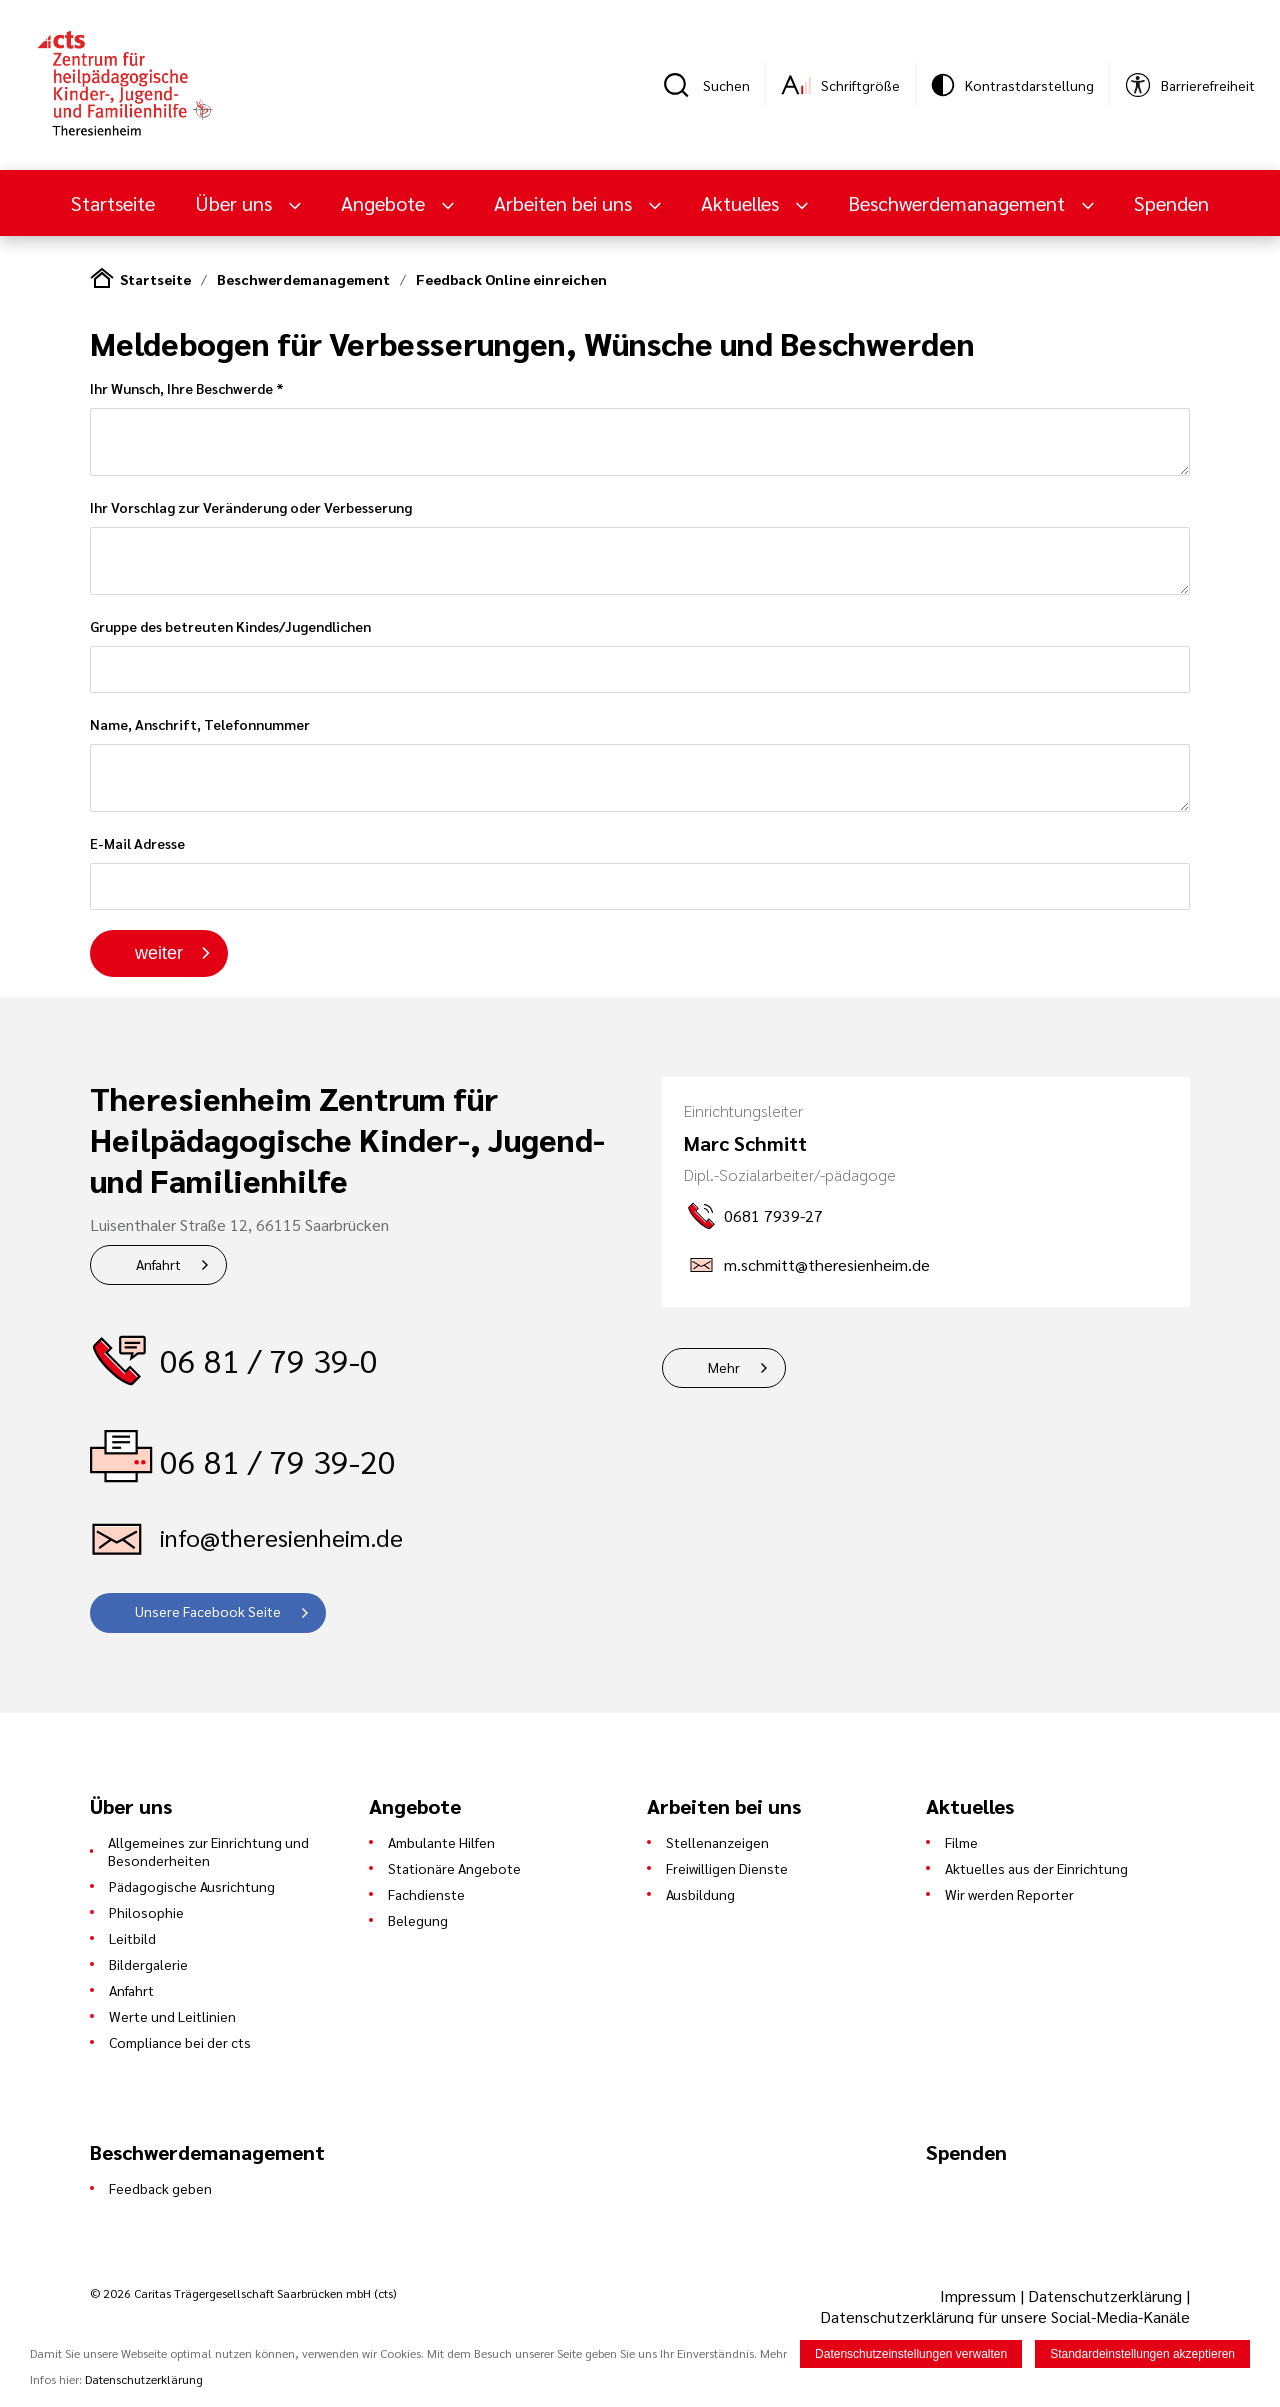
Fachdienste (426, 1894)
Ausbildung (700, 1894)
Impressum (980, 2295)
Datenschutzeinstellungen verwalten (911, 2354)
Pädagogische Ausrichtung (192, 1886)
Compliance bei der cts (180, 2042)
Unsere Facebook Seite (208, 1611)
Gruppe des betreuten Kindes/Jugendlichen (640, 655)
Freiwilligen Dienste (727, 1868)
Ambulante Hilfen (441, 1842)
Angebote (385, 203)
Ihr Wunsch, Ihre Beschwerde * (640, 427)
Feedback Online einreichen (511, 279)
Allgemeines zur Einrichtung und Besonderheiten (208, 1851)
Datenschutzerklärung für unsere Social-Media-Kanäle (1005, 2316)
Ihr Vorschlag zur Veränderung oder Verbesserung (640, 546)
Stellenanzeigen (717, 1842)
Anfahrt (158, 1264)
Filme (961, 1842)
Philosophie (146, 1912)
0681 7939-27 (773, 1215)
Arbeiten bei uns (565, 203)
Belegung (418, 1920)
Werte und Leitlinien (172, 2016)
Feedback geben (160, 2188)
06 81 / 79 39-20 (278, 1460)
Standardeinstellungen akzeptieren (1142, 2354)
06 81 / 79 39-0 (269, 1359)
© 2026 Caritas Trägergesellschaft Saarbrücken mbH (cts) (243, 2293)
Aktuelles (742, 203)
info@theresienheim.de (281, 1537)
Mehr (724, 1367)
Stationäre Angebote (454, 1868)
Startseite (113, 203)
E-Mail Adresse (640, 872)
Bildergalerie (148, 1964)
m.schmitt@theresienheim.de (827, 1264)
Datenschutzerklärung (1105, 2295)
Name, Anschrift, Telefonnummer (640, 763)
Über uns (236, 203)
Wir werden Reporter (1009, 1894)
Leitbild (132, 1938)
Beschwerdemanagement (959, 203)
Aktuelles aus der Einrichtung (1036, 1868)
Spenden (1171, 203)
